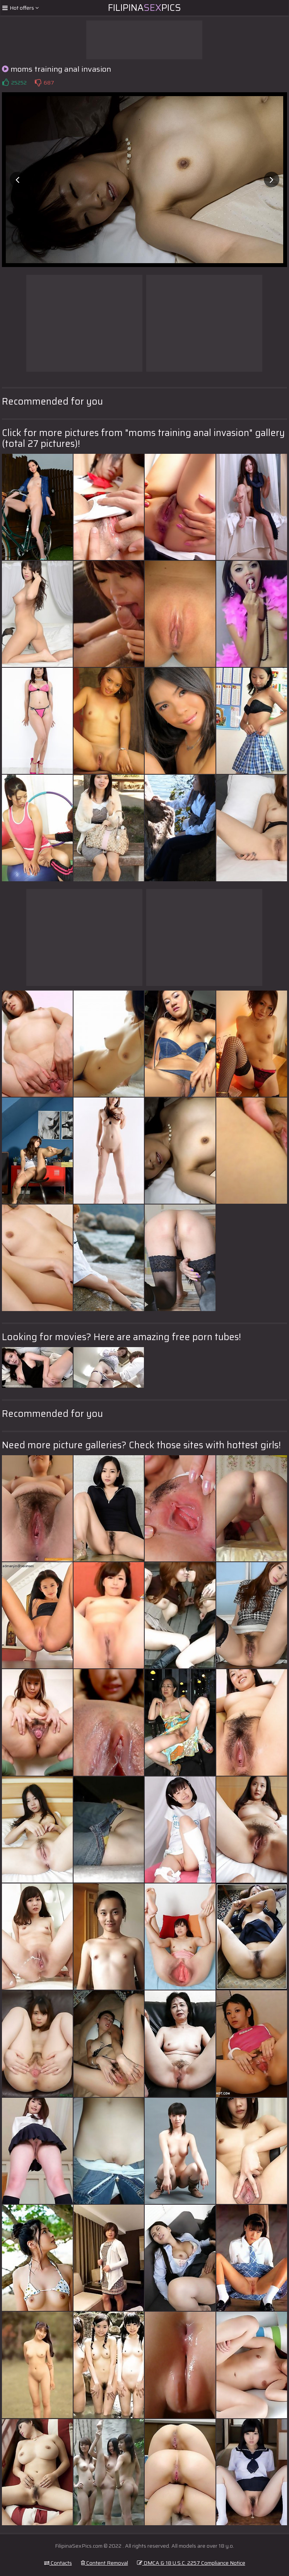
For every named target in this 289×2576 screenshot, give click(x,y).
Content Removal (104, 2563)
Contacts (58, 2563)
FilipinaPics (144, 7)
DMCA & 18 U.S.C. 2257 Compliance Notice (191, 2563)
